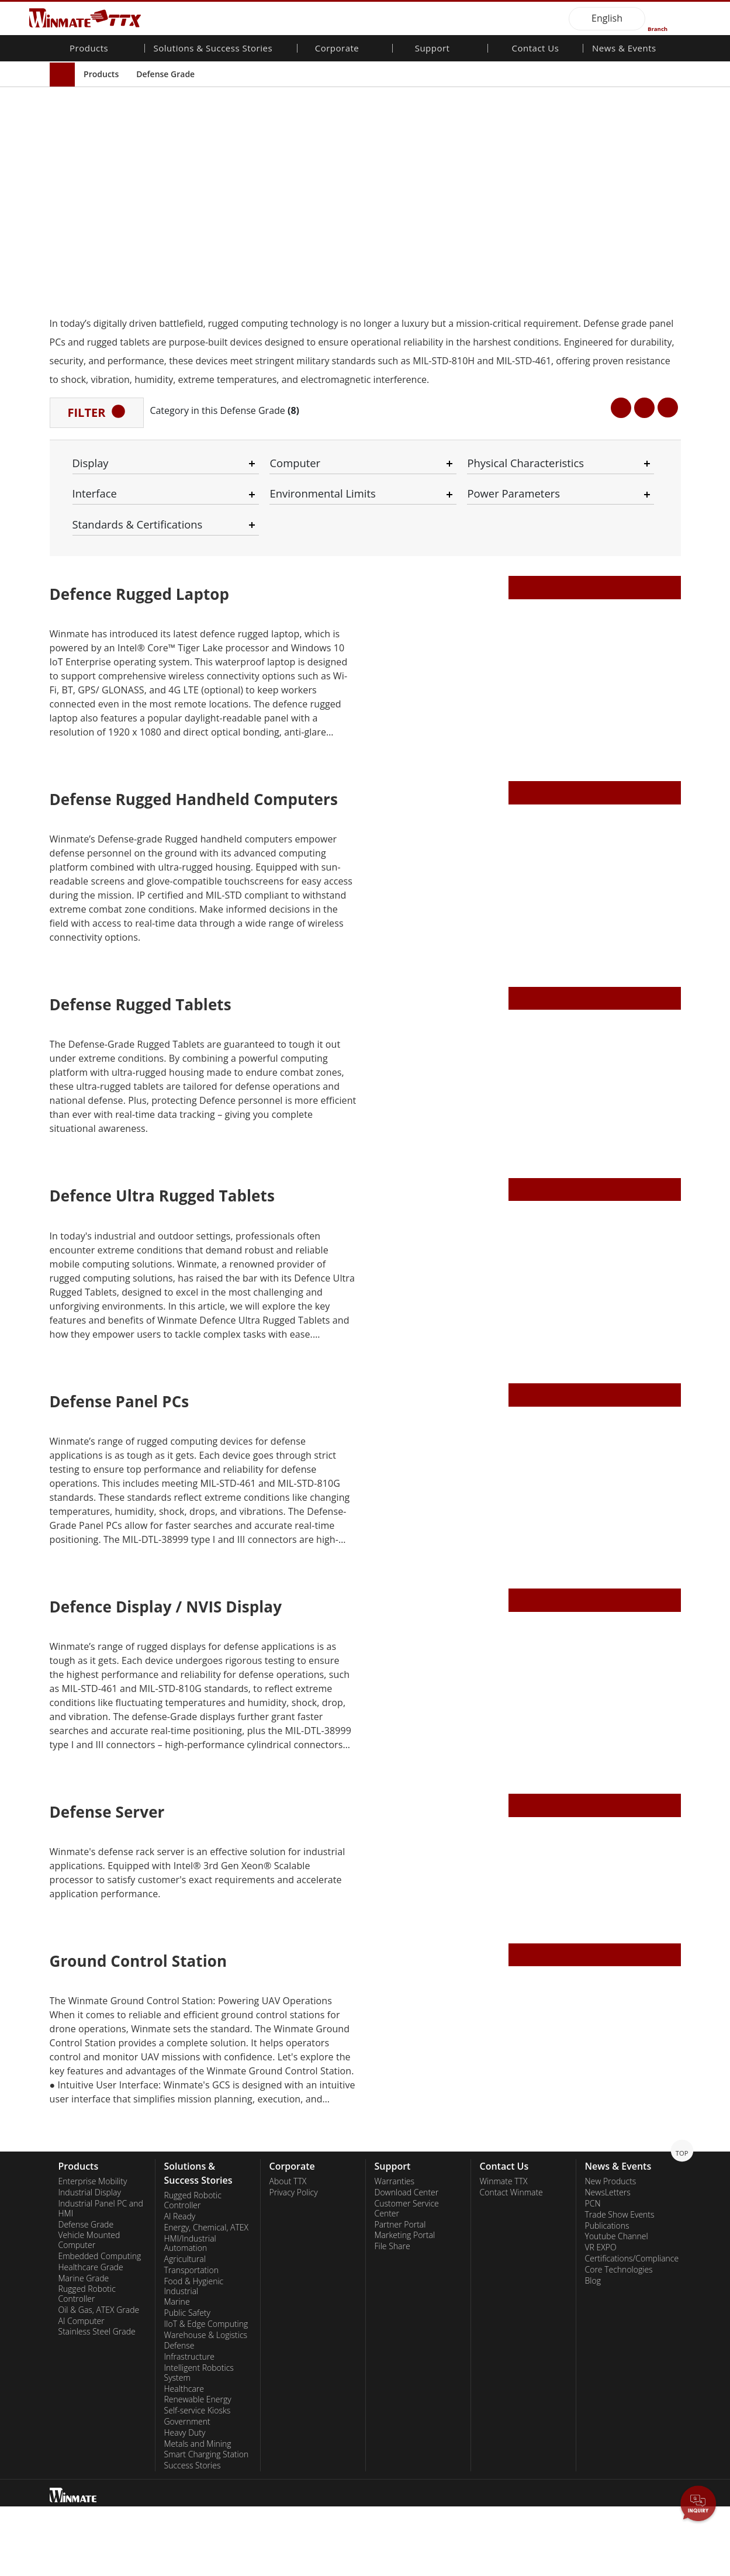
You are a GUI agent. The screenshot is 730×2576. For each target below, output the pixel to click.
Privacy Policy (291, 2527)
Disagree (510, 2540)
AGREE (677, 2525)
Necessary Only (417, 2527)
